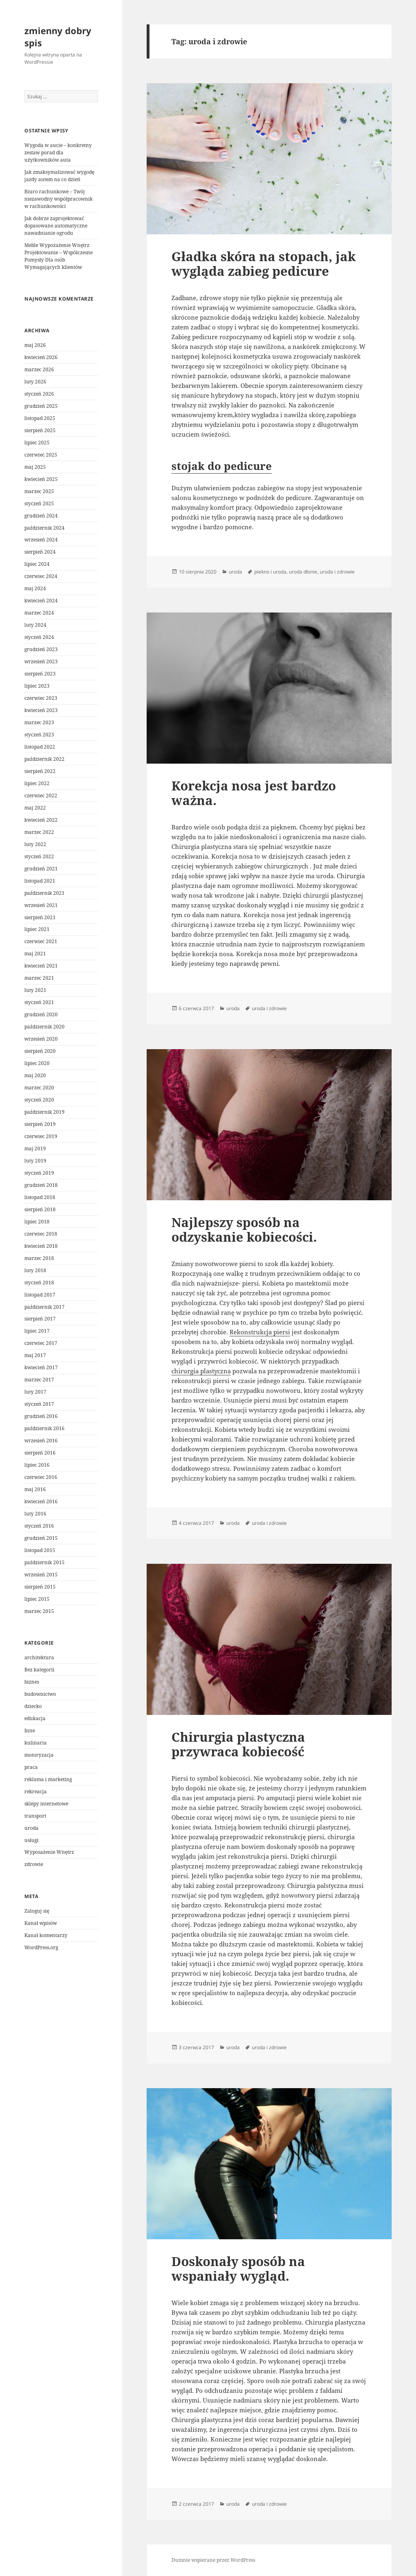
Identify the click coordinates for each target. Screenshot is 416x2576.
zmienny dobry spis (57, 36)
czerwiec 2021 (40, 941)
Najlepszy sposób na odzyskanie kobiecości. (244, 1229)
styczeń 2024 (39, 637)
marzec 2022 (39, 832)
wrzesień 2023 (41, 661)
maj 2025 (35, 466)
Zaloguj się (36, 1910)
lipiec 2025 (37, 442)
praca (31, 1767)
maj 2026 (35, 345)
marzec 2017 (39, 1379)
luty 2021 (35, 990)
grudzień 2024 (41, 515)
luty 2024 (35, 624)
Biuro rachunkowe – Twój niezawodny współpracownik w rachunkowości (58, 199)
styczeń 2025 (39, 503)
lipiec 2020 (37, 1063)
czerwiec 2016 (40, 1477)
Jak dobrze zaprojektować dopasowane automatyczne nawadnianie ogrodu (55, 225)
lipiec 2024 (37, 564)
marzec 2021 (39, 977)
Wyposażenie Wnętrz (49, 1852)
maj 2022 (35, 807)
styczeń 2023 (39, 734)
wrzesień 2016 (41, 1440)
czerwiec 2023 (40, 698)
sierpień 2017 (40, 1318)
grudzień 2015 (41, 1538)
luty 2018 (35, 1270)
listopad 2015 (39, 1550)
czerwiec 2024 (40, 576)
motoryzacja (39, 1754)
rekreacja (35, 1791)
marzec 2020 (39, 1087)
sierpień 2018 (40, 1209)
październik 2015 (44, 1562)
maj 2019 (35, 1148)
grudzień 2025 (41, 406)
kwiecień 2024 (41, 600)
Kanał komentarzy (45, 1935)
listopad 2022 (39, 746)
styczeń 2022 (39, 856)
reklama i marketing (48, 1779)
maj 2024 (35, 588)
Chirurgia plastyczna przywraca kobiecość (238, 1744)
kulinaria (35, 1742)
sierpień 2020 (40, 1051)
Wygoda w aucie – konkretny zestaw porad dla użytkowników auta (58, 152)
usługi (31, 1840)
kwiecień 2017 (41, 1367)
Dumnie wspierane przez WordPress (213, 2560)
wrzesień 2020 (41, 1038)
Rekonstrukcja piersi (260, 1332)
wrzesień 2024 (41, 539)
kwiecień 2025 (41, 479)
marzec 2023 (39, 722)
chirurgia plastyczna (201, 1371)
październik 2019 (44, 1111)
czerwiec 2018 (40, 1233)
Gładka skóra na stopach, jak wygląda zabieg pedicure (263, 263)
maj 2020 (35, 1075)
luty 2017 (35, 1391)
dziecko (33, 1706)
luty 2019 (35, 1160)
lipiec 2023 (37, 685)
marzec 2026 (39, 369)
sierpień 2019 (40, 1124)
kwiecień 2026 (41, 357)
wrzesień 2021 (41, 905)
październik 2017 (44, 1306)
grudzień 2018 (41, 1185)
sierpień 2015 (40, 1586)
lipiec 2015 (37, 1598)
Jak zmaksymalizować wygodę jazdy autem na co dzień (59, 176)
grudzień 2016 (41, 1416)
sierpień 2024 (40, 551)
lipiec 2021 (37, 929)
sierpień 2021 (40, 917)
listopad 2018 (39, 1197)
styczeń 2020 (39, 1099)
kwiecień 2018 (41, 1246)
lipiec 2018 (37, 1221)
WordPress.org (41, 1947)
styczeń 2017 (39, 1404)
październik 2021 (44, 893)
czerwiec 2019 (40, 1136)
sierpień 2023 (40, 673)
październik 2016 (44, 1428)
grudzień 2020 (41, 1014)
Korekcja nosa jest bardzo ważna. (253, 793)
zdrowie (33, 1864)
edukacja (35, 1718)
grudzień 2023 (41, 649)
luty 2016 (35, 1513)
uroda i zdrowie (337, 571)
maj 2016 (35, 1489)
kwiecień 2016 (41, 1501)
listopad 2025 (39, 418)
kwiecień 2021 (41, 965)
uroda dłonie (303, 571)
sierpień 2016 (40, 1452)
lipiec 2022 (37, 783)
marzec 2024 (39, 612)
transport (35, 1815)
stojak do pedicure (221, 466)
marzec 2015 (39, 1611)
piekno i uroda (270, 571)
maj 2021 (35, 953)
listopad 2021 (39, 880)
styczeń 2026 (39, 393)
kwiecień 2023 (41, 710)
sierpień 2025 (40, 430)
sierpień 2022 (40, 771)
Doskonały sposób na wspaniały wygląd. (238, 2268)
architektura (39, 1657)
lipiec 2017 (37, 1330)
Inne (29, 1730)
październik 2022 (44, 758)
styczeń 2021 (39, 1002)
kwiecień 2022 (41, 819)
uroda (31, 1828)
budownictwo (40, 1694)
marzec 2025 (39, 491)
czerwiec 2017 (40, 1343)
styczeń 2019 (39, 1172)
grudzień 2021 (41, 868)
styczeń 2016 (39, 1525)
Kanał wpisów (40, 1923)
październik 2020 (44, 1026)
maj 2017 (35, 1355)
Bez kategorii (39, 1669)
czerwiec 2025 (40, 454)
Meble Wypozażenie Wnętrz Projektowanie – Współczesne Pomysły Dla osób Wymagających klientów (58, 256)
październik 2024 (44, 527)
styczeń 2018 (39, 1282)
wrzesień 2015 (41, 1574)
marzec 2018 (39, 1258)
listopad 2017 (39, 1294)
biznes (31, 1681)
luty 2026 (35, 381)
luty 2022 (35, 844)
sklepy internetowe (46, 1803)
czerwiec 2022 (40, 795)
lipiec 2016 (37, 1464)
